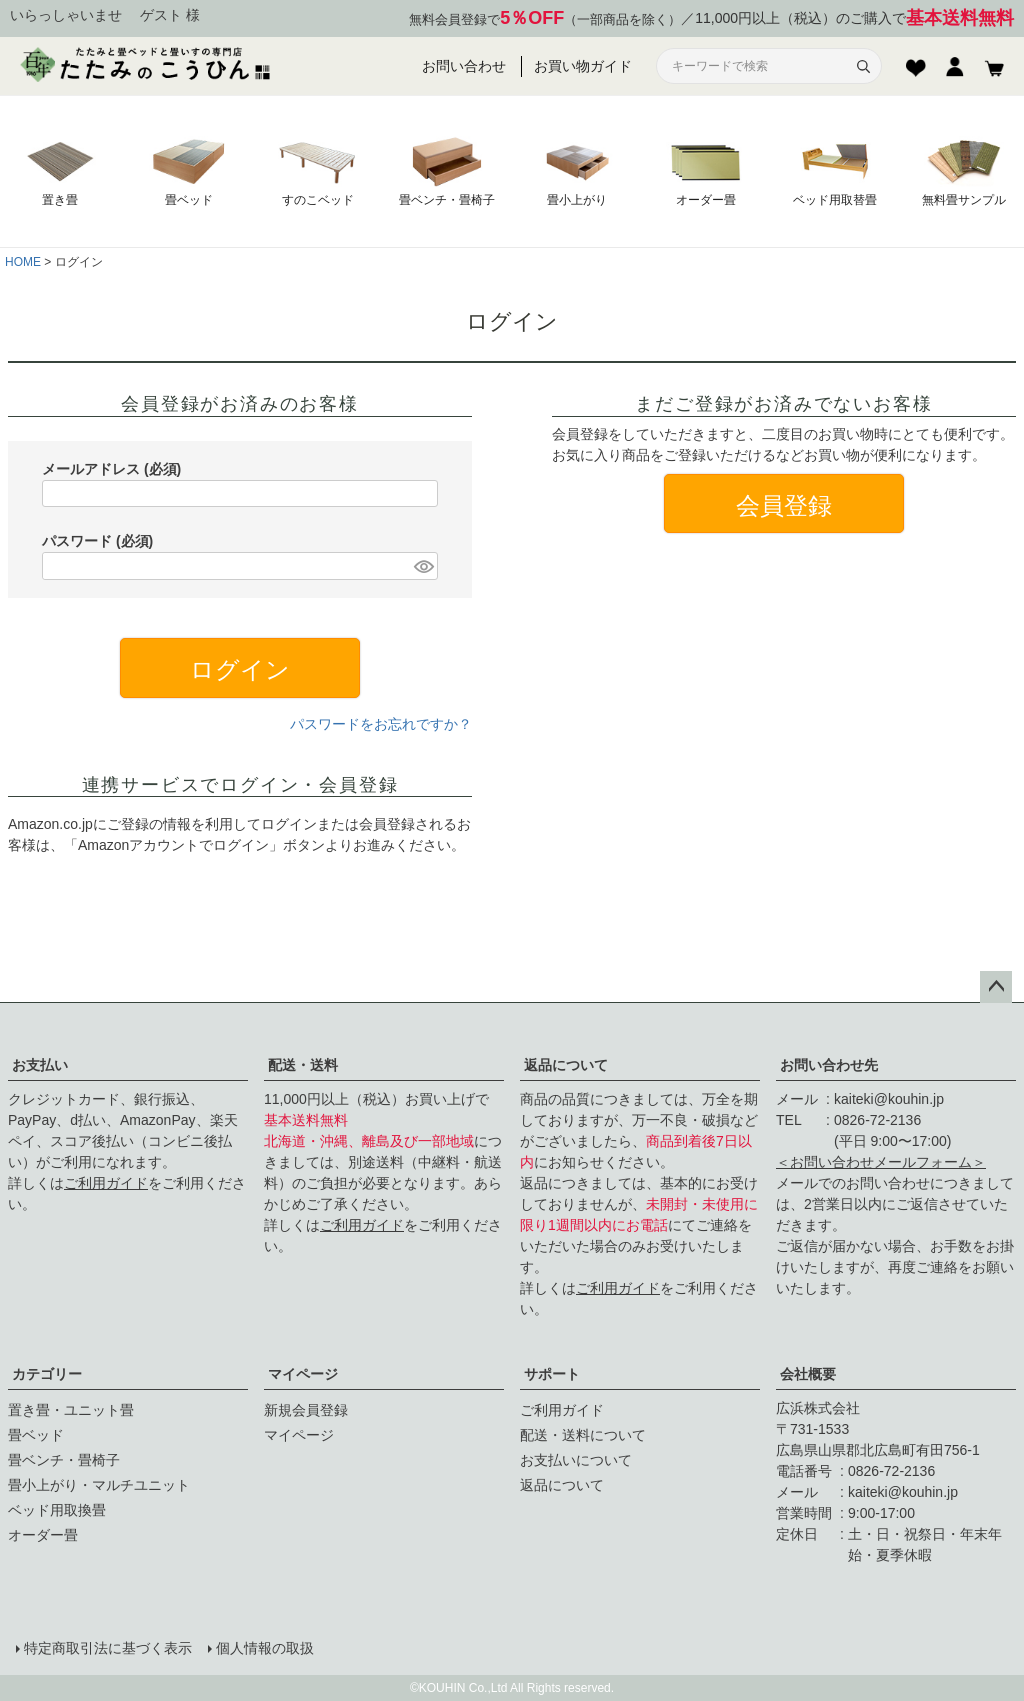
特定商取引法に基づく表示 (108, 1648)
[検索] (863, 66)
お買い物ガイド (583, 66)
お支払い (40, 1065)
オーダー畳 (43, 1535)
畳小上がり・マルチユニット (99, 1485)
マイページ (303, 1374)
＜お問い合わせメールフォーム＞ (881, 1162)
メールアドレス (111, 469)
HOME (23, 262)
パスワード (97, 541)
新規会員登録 (306, 1410)
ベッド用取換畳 (57, 1510)
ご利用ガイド (106, 1183)
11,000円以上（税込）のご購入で (854, 18)
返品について (566, 1065)
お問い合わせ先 (829, 1065)
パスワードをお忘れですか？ (381, 724)
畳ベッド (36, 1435)
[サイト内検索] (757, 66)
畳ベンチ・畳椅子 (64, 1460)
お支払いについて (576, 1460)
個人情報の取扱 (265, 1648)
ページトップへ (996, 987)
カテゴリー (47, 1374)
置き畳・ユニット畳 (71, 1410)
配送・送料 (303, 1065)
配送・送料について (583, 1435)
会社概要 (808, 1374)
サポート (552, 1374)
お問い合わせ (464, 66)
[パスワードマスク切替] (423, 566)
